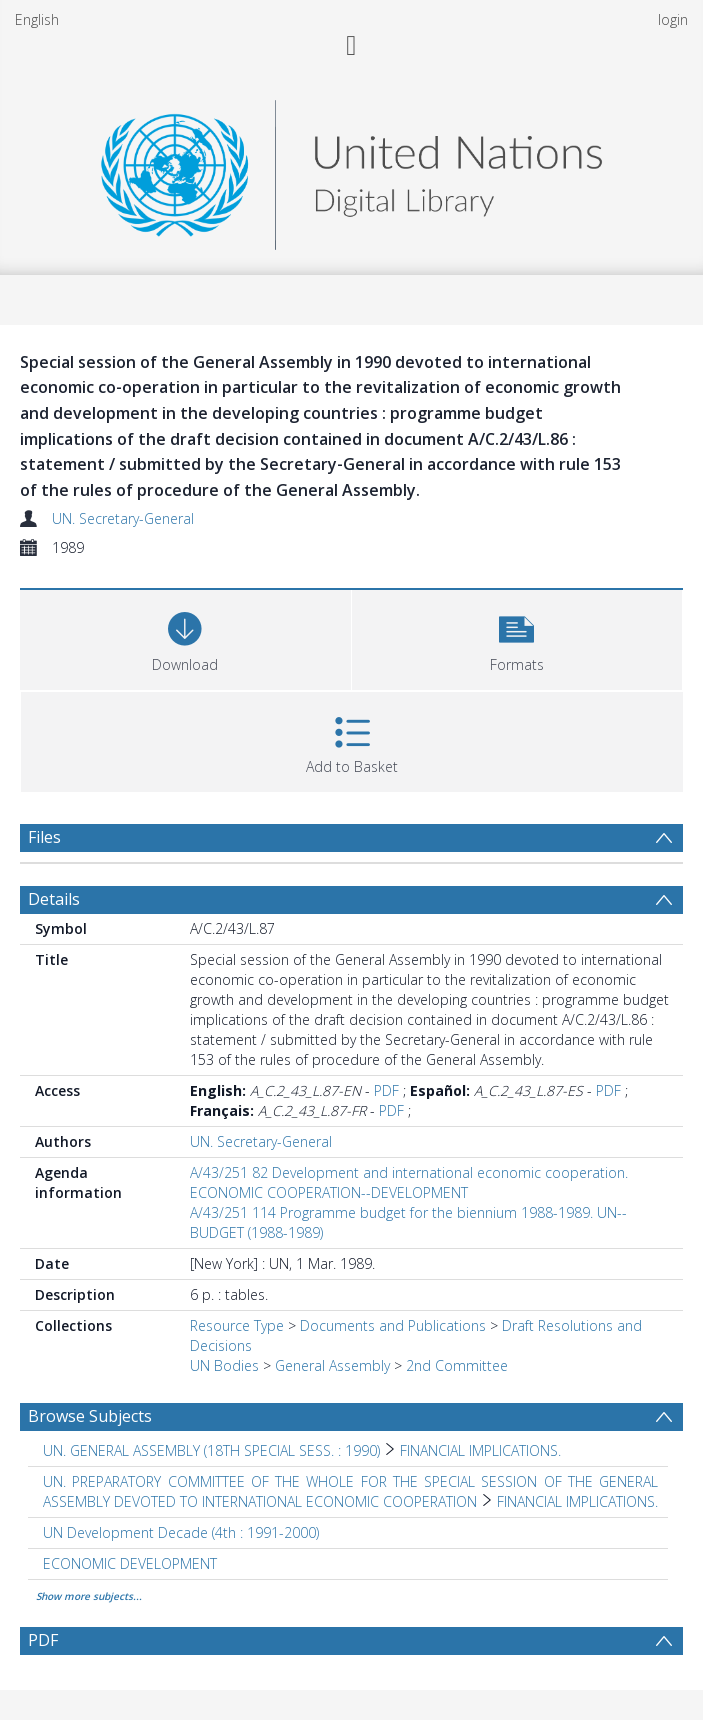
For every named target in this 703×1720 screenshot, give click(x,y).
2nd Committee (457, 1365)
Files (44, 837)
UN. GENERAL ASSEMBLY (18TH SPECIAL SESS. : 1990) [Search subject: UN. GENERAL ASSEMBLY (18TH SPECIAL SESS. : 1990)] (211, 1450)
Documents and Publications (393, 1325)
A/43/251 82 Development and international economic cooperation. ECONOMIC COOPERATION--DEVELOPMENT (409, 1182)
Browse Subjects (90, 1416)
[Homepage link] (351, 169)
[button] (517, 637)
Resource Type (237, 1325)
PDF (386, 1090)
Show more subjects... (89, 1596)
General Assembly (332, 1365)
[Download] (185, 637)
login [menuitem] (673, 19)
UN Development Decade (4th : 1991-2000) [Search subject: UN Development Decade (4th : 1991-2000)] (181, 1532)
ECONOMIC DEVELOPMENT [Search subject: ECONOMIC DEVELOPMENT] (130, 1563)
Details (54, 899)
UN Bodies (224, 1365)
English (37, 19)
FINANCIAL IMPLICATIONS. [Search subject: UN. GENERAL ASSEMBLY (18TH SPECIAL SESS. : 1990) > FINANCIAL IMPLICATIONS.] (480, 1450)
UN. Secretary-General (123, 518)
